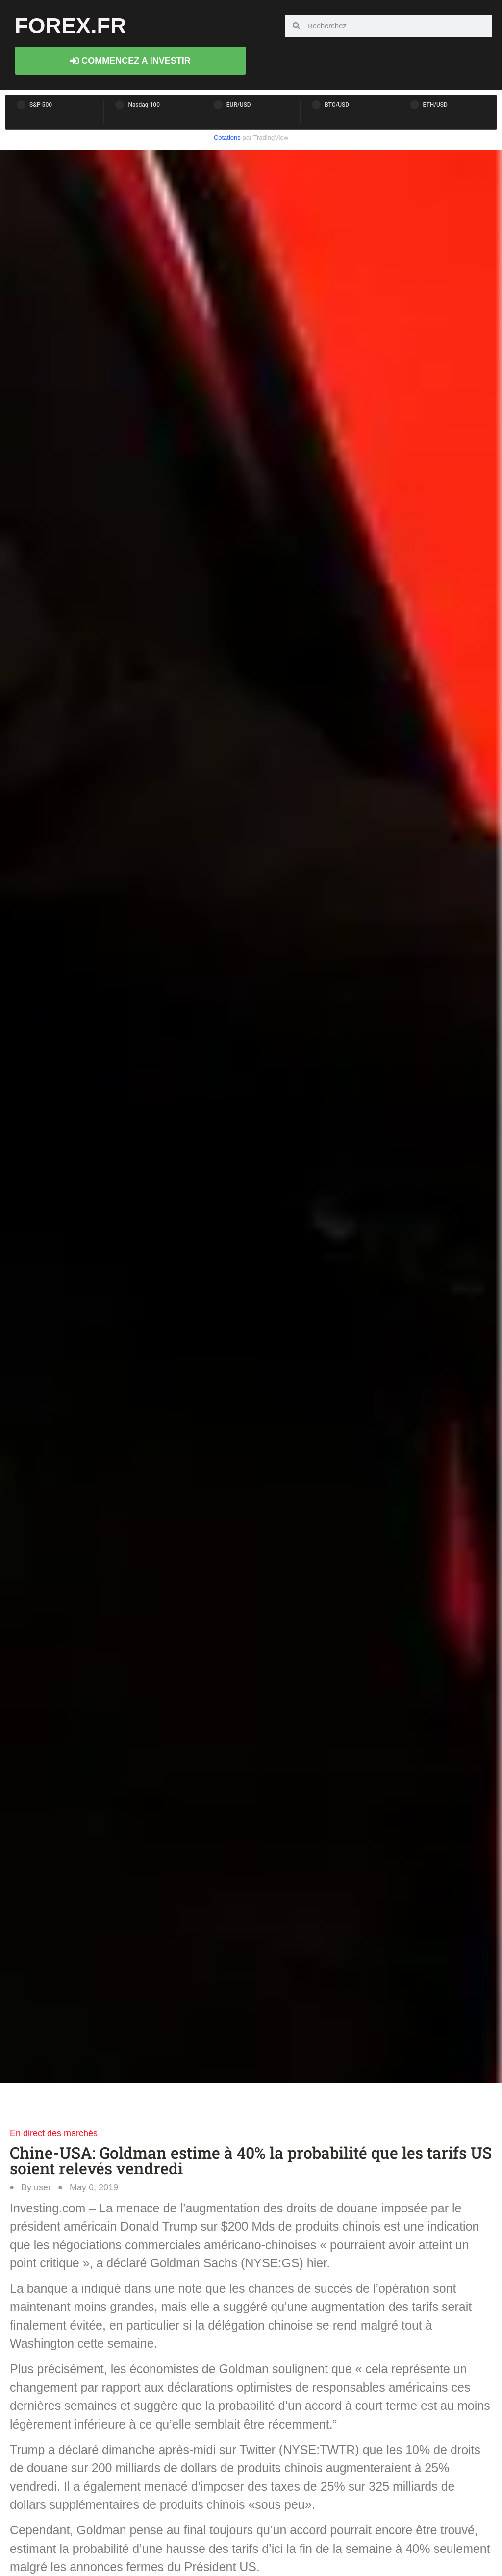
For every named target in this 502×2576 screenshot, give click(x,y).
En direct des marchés (54, 2133)
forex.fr (70, 25)
